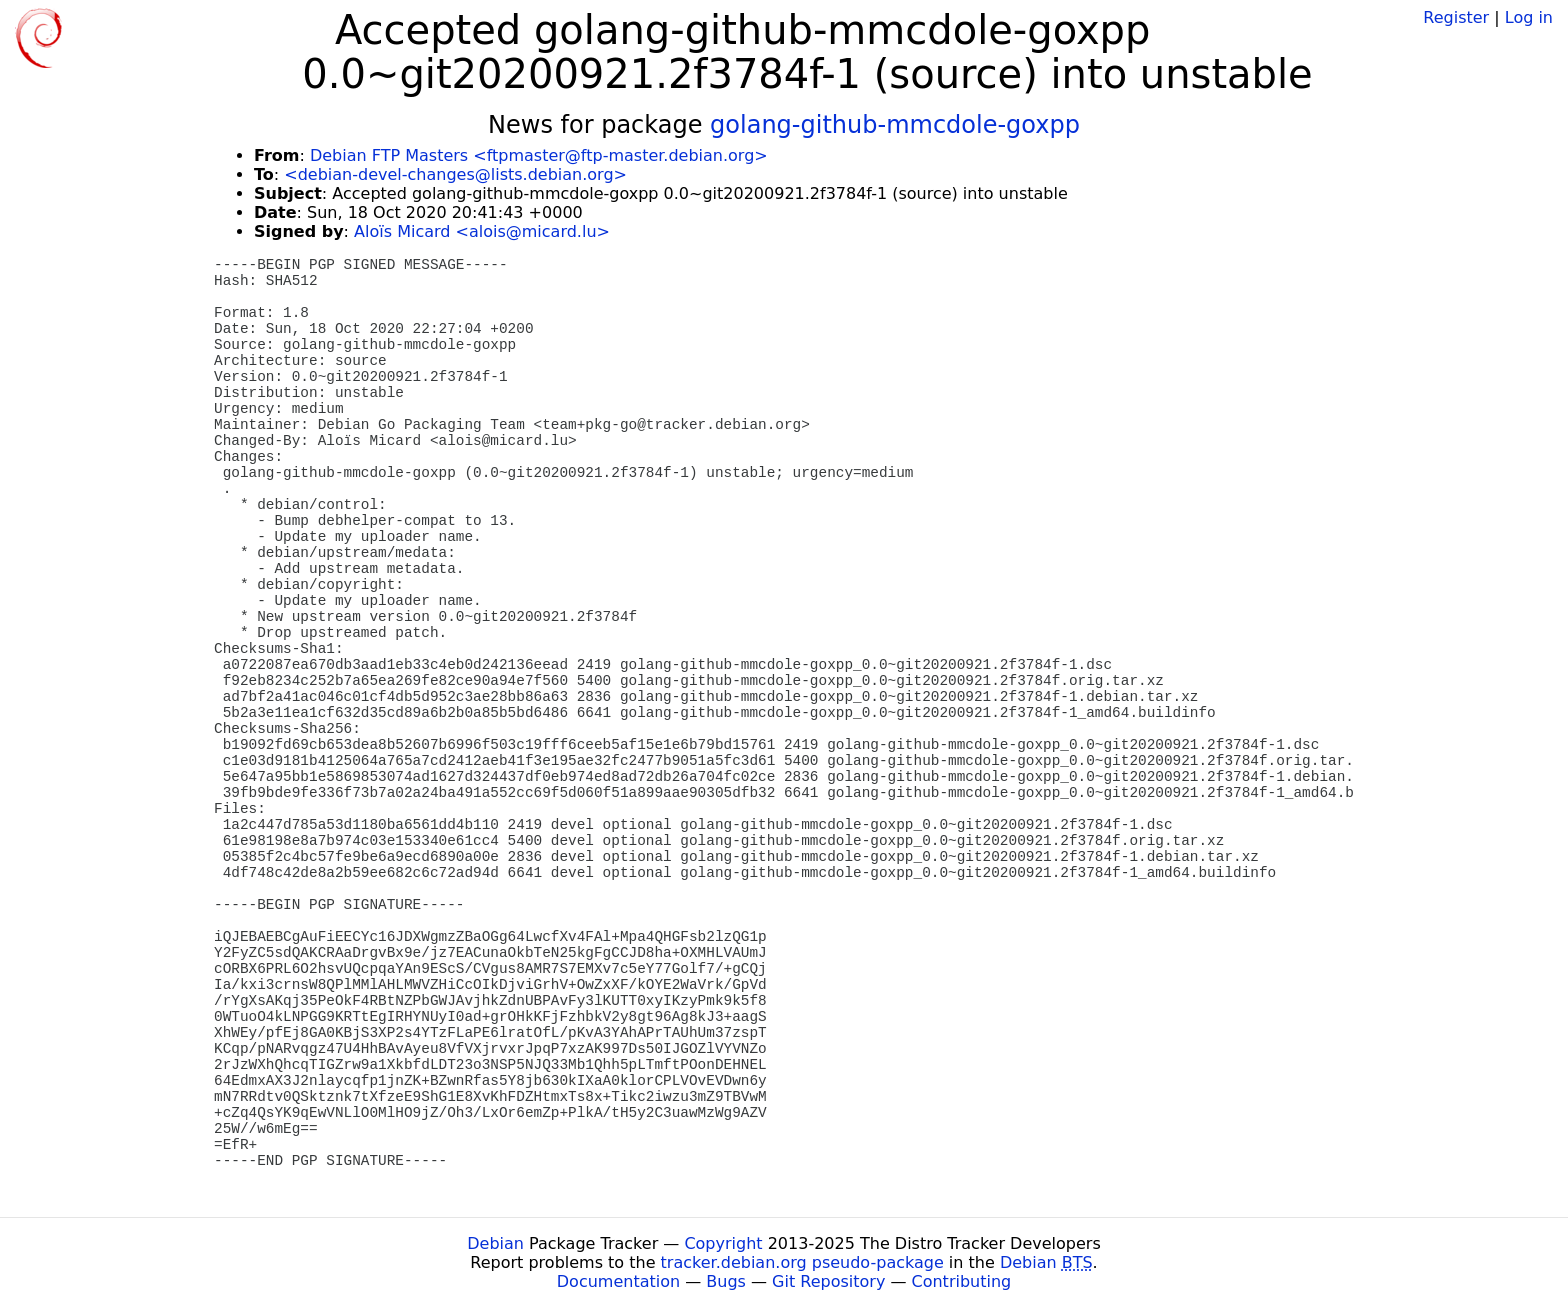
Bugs (726, 1281)
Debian (495, 1243)
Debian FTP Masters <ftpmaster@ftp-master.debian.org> (539, 155)
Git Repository (828, 1281)
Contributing (962, 1281)
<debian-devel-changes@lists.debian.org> (455, 174)
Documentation (618, 1281)
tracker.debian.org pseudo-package (802, 1262)
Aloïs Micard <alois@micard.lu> (482, 231)
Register (1456, 17)
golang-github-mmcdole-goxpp (895, 125)
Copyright (723, 1243)
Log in (1529, 17)
